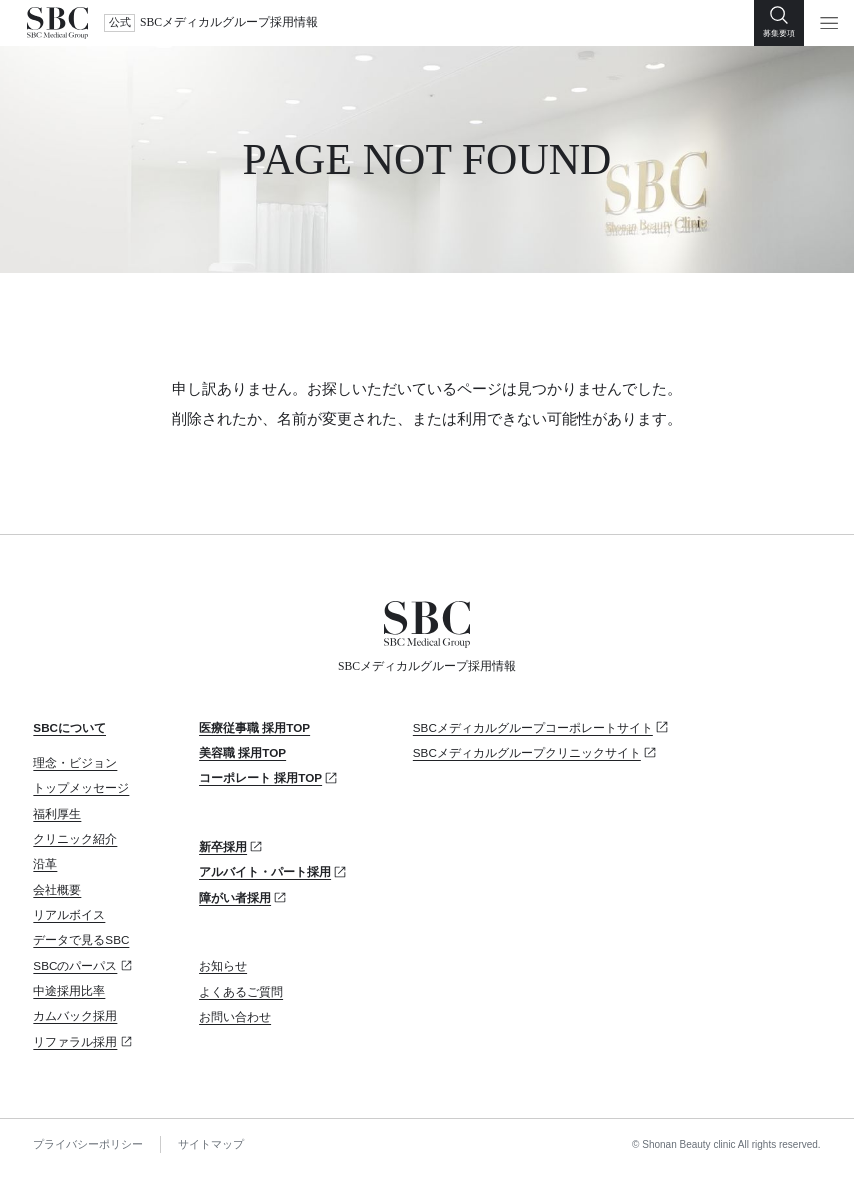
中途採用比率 (69, 990)
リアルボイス (69, 914)
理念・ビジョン (75, 762)
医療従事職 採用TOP (254, 727)
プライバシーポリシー (88, 1144)
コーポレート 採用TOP (260, 777)
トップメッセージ (81, 787)
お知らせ (223, 965)
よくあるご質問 (241, 991)
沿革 (45, 863)
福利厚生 (57, 813)
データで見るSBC (81, 939)
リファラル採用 (75, 1041)
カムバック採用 (75, 1015)
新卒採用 (223, 846)
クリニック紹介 (75, 838)
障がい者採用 (235, 897)
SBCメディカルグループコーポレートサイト (533, 727)
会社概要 (57, 889)
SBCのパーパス (75, 965)
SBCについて (69, 727)
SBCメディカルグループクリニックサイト (527, 752)
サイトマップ (211, 1144)
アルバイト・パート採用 (265, 871)
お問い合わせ (235, 1016)
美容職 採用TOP (242, 752)
